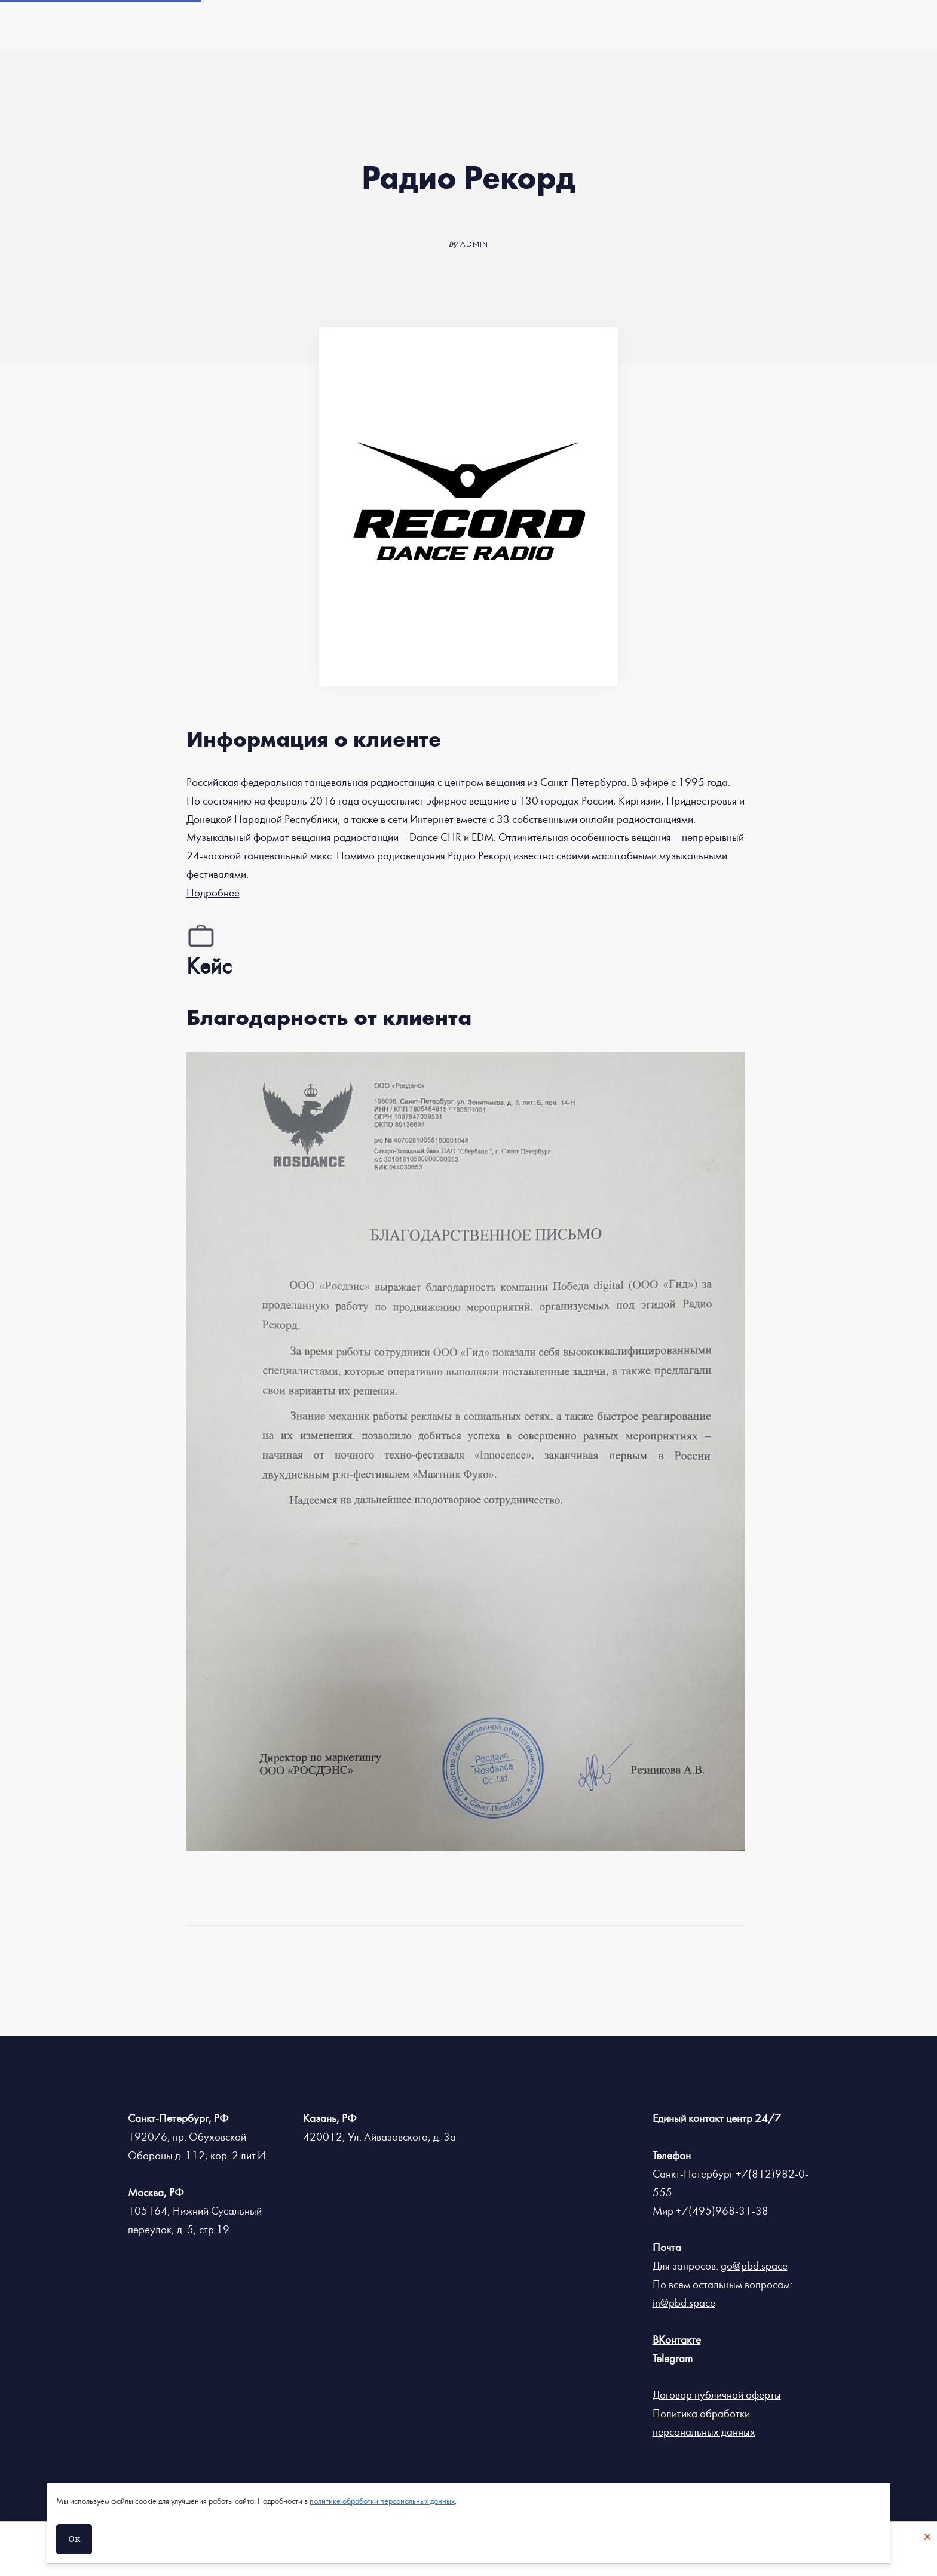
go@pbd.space (754, 2266)
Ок (74, 2539)
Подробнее (213, 892)
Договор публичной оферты (717, 2395)
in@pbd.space (684, 2303)
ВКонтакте (677, 2340)
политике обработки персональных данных (382, 2501)
